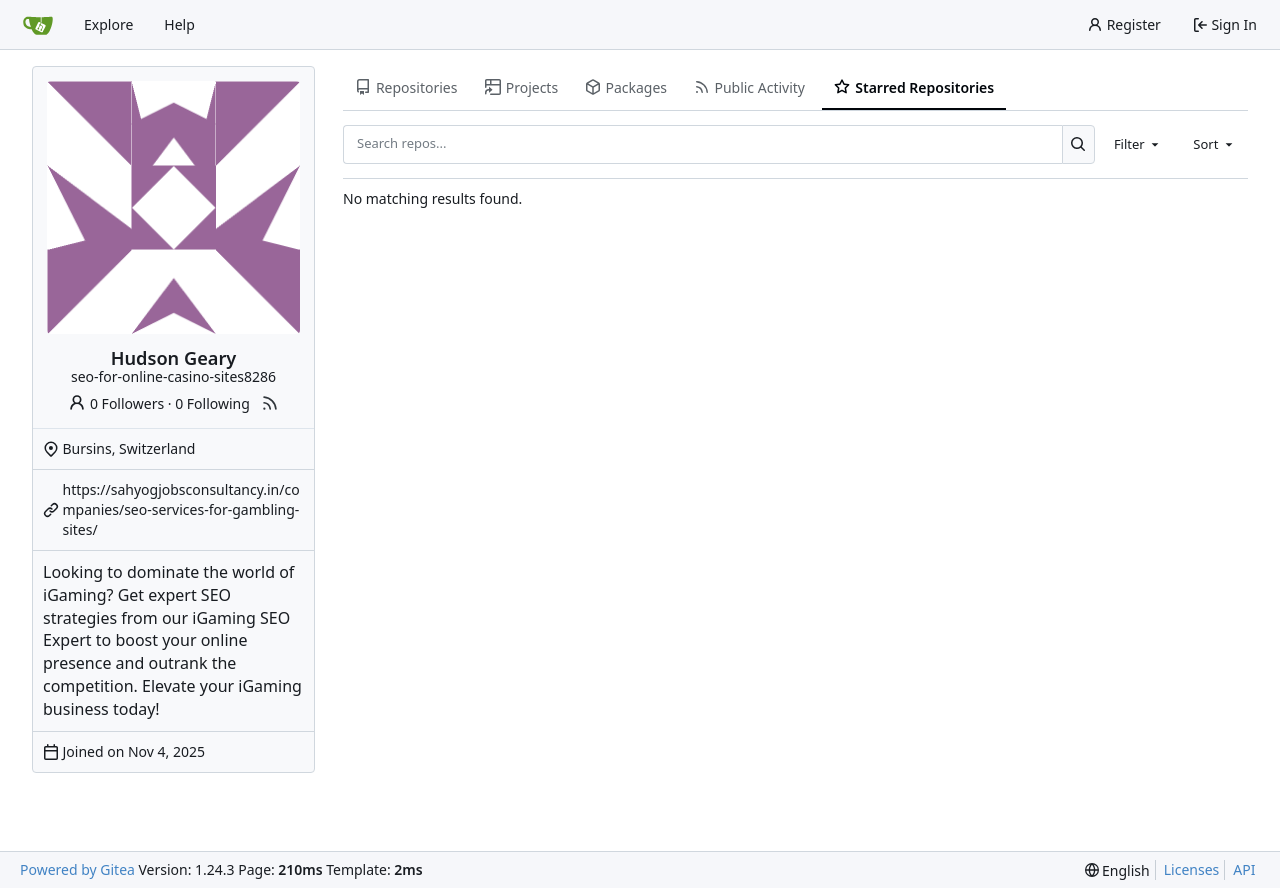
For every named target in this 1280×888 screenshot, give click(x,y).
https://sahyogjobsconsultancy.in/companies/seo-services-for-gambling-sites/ (181, 509)
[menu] (1117, 870)
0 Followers (116, 403)
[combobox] (1138, 144)
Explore (108, 24)
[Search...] (1078, 144)
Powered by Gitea (77, 869)
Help (179, 24)
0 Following (212, 403)
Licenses (1192, 869)
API (1244, 869)
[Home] (38, 25)
